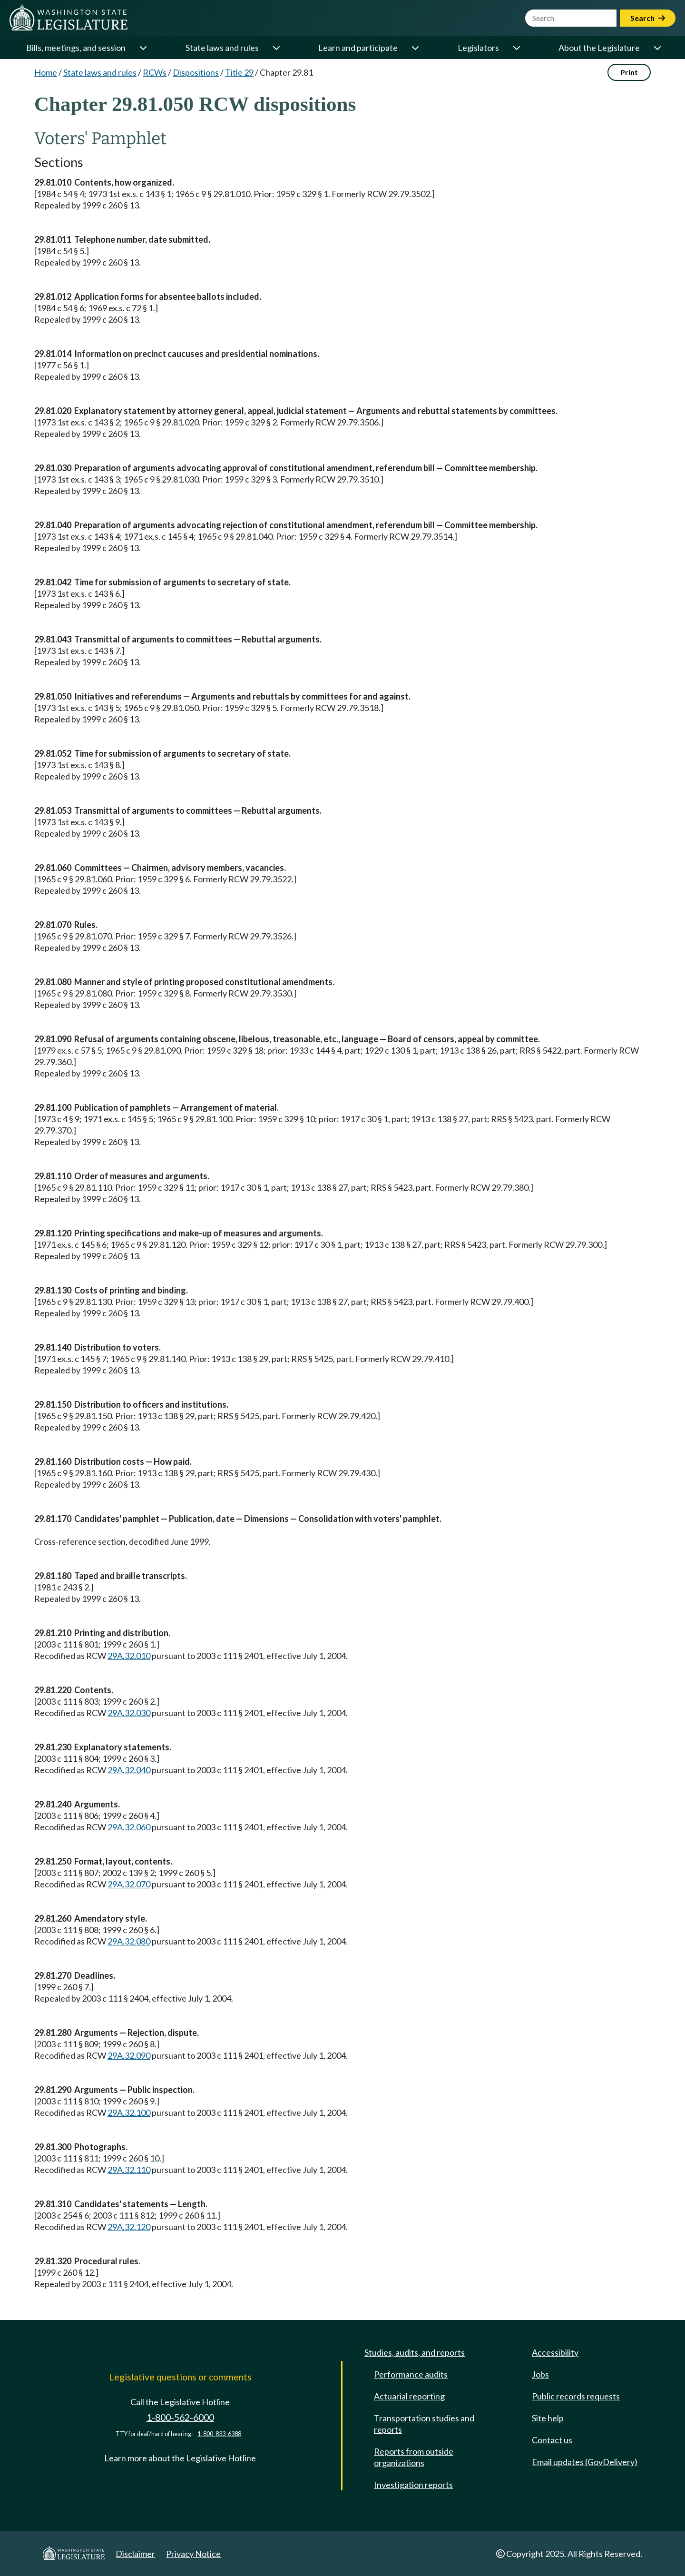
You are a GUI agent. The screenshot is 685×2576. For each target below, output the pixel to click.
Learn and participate (358, 47)
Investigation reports (413, 2484)
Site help (548, 2418)
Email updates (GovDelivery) (584, 2462)
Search (647, 17)
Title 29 (239, 72)
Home (45, 72)
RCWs (154, 72)
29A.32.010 (129, 1655)
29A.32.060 (129, 1827)
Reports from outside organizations (413, 2457)
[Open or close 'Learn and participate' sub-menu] (415, 47)
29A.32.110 (129, 2169)
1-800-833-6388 (219, 2434)
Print (629, 72)
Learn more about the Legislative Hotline (180, 2458)
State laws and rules (222, 47)
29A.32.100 (129, 2112)
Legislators (478, 47)
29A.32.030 (129, 1712)
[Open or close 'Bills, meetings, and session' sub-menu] (143, 47)
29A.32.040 (129, 1770)
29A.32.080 (129, 1941)
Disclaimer (135, 2553)
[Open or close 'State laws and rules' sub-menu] (276, 47)
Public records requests (576, 2396)
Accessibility (555, 2352)
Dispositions (196, 72)
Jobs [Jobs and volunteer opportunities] (540, 2374)
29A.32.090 (129, 2055)
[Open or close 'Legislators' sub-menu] (516, 47)
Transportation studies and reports (424, 2424)
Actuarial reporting (409, 2396)
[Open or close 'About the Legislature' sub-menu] (657, 47)
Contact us (552, 2440)
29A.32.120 (129, 2226)
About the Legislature (599, 47)
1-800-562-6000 (180, 2417)
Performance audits (411, 2374)
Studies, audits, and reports (414, 2352)
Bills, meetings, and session (76, 47)
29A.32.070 (129, 1884)
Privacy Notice (193, 2553)
